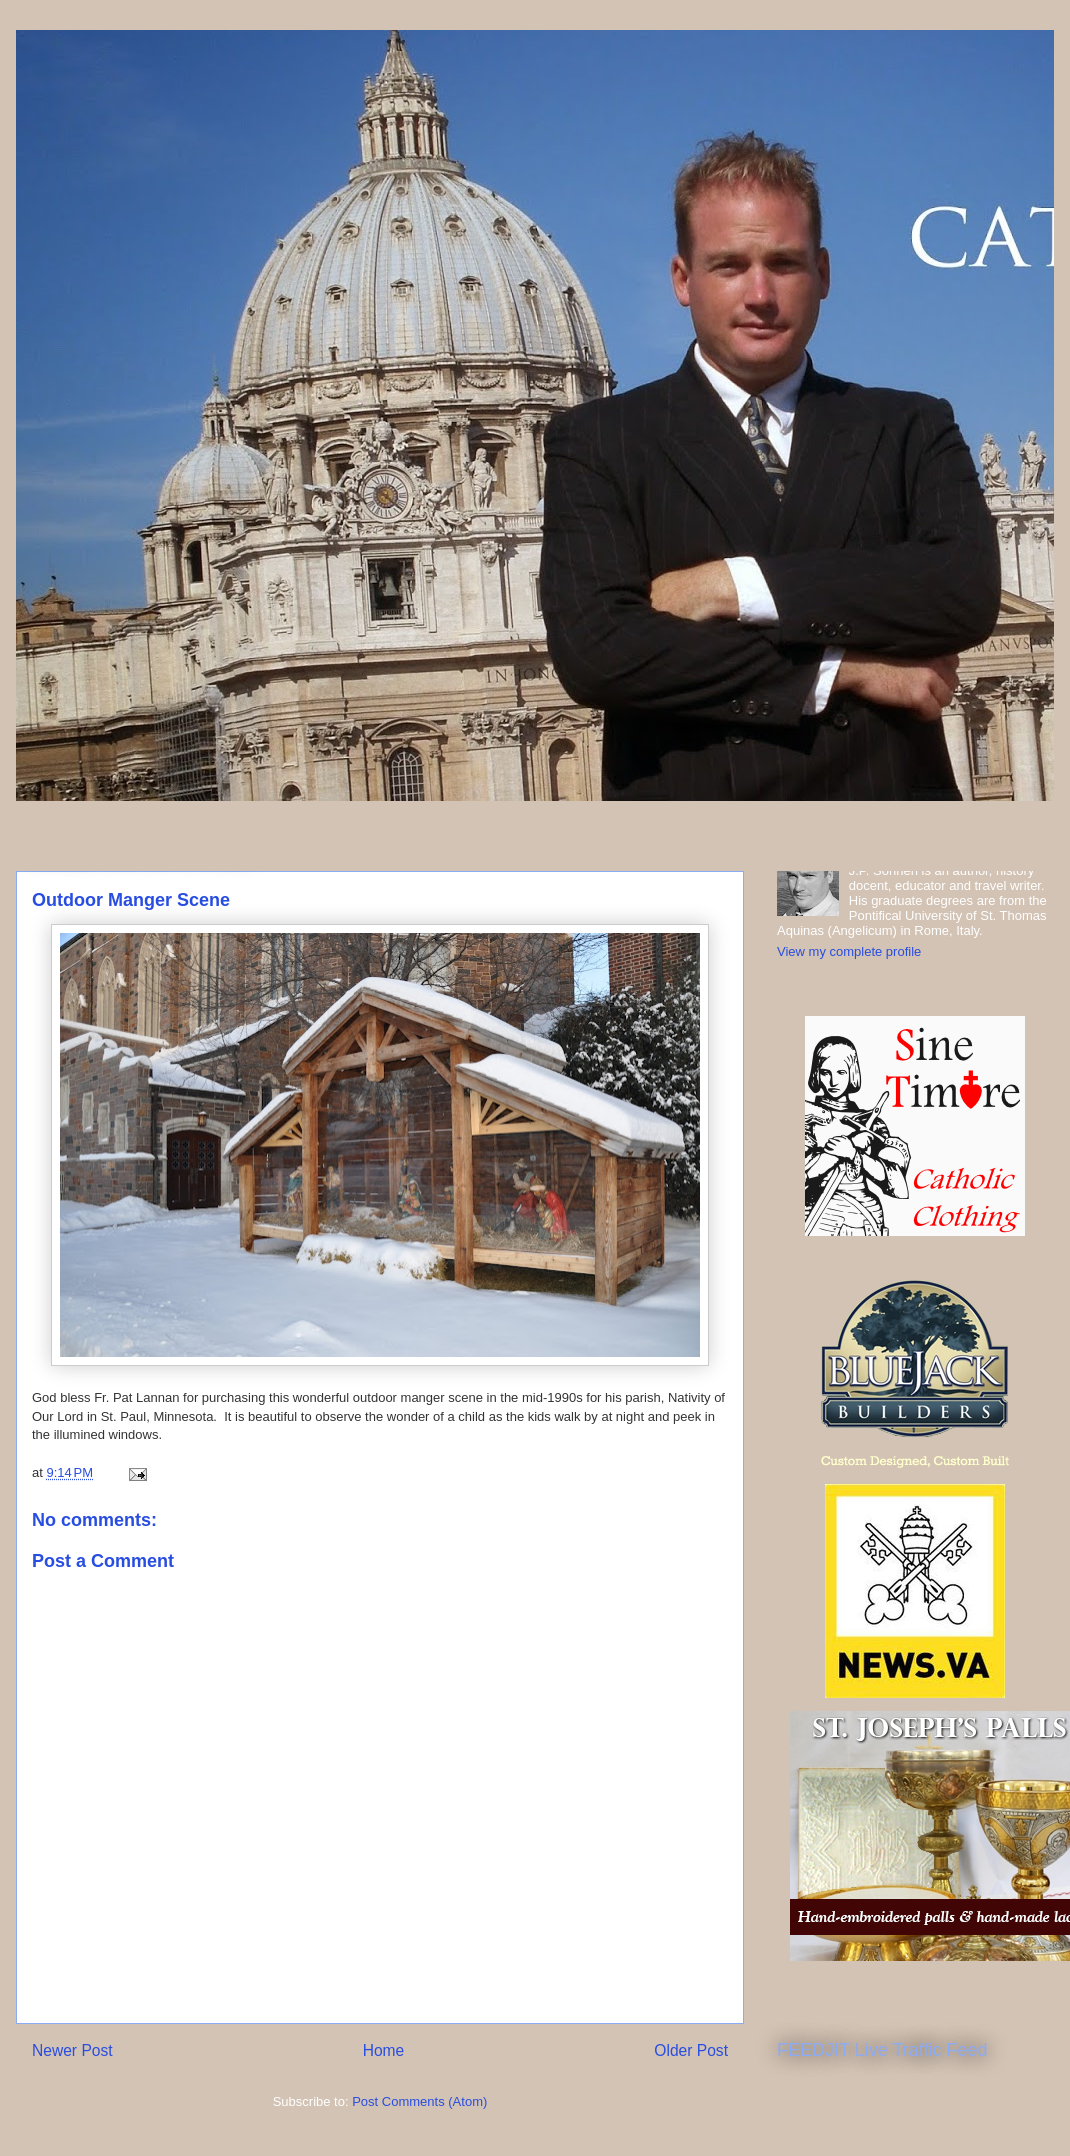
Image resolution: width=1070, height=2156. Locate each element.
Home (384, 2050)
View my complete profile (849, 951)
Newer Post (72, 2050)
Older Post (691, 2050)
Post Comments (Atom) (419, 2101)
